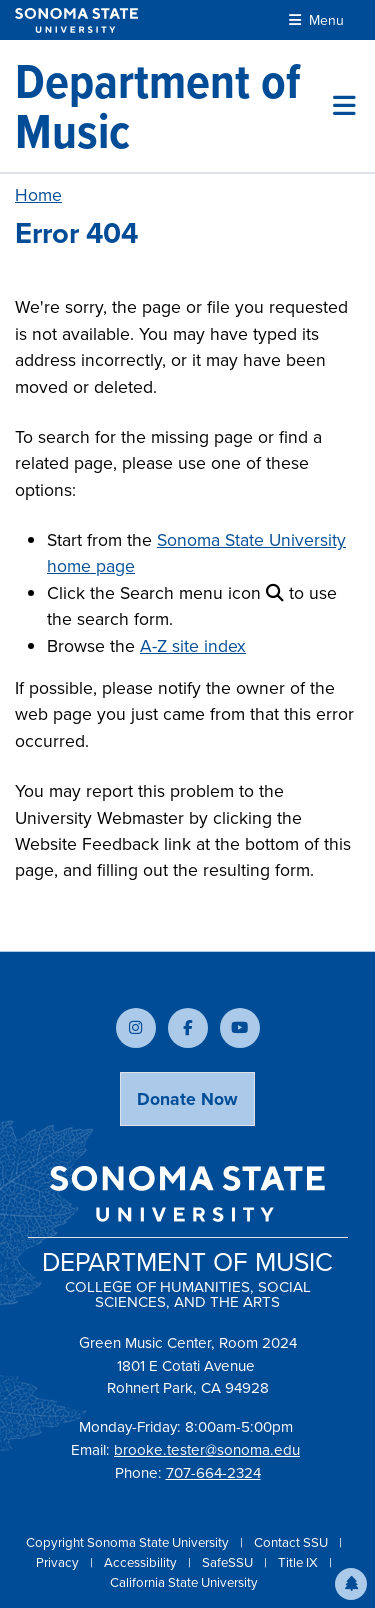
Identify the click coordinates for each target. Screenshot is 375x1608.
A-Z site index (193, 646)
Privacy (59, 1562)
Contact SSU (292, 1542)
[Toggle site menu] (344, 106)
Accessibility (142, 1562)
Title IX (299, 1562)
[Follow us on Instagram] (136, 1028)
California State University (184, 1582)
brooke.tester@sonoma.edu (207, 1450)
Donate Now (187, 1099)
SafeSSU (229, 1562)
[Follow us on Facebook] (188, 1028)
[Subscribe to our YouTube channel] (240, 1028)
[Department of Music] (174, 106)
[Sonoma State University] (76, 20)
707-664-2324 (213, 1473)
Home (38, 195)
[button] (351, 1584)
